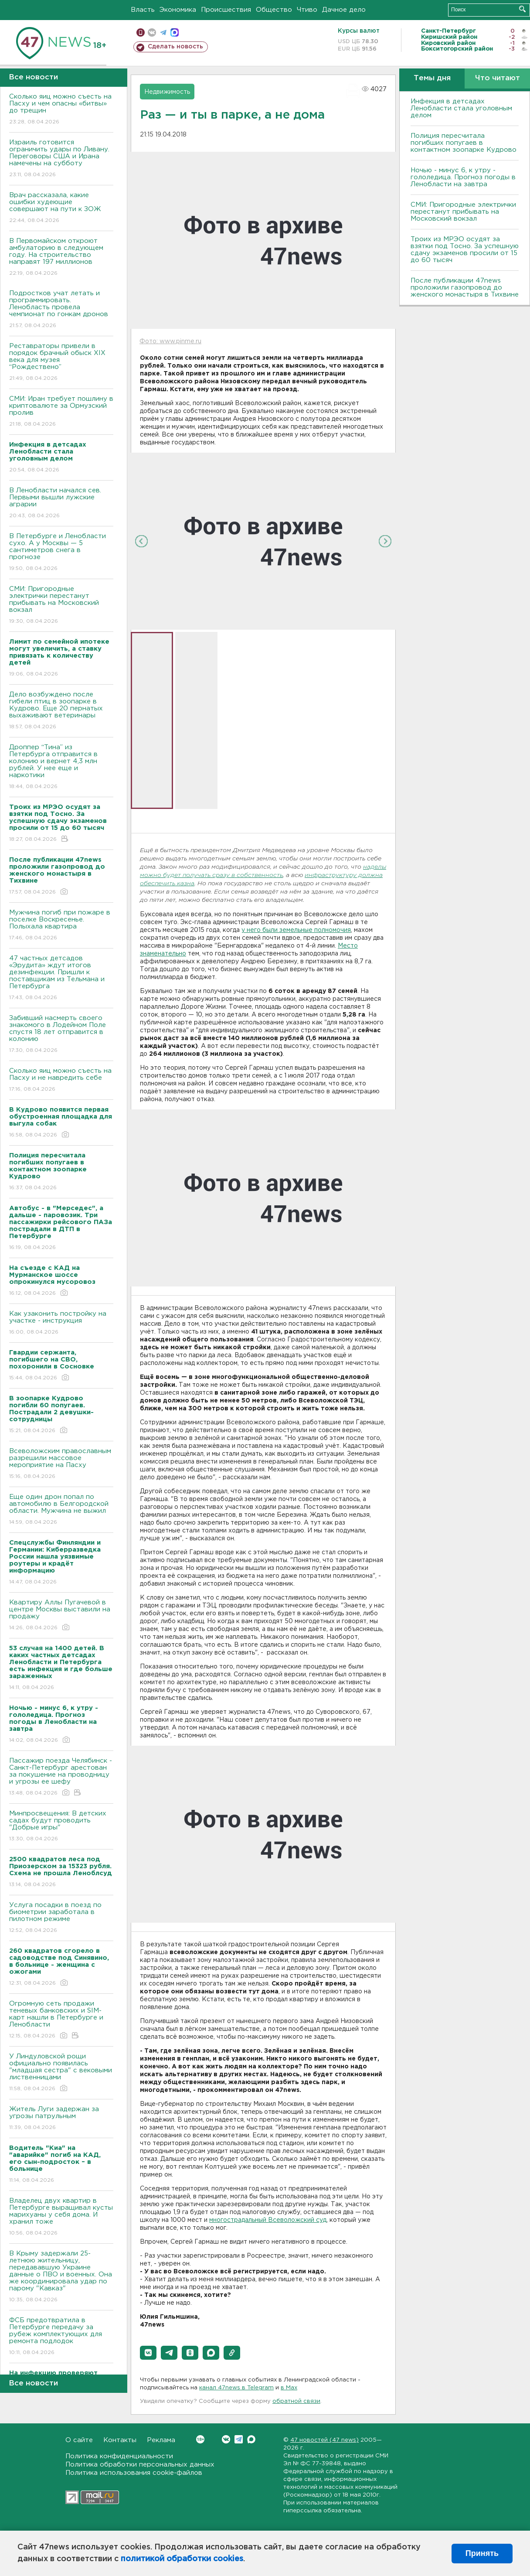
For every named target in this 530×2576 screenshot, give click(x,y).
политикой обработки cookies (182, 2559)
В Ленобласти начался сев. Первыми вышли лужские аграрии (61, 503)
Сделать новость (175, 46)
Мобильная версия (140, 32)
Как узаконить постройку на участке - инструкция (61, 1323)
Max (251, 2439)
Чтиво (307, 10)
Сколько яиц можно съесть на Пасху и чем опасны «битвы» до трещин (61, 110)
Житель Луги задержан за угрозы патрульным (61, 2118)
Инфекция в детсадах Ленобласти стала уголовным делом (461, 108)
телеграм (163, 32)
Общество (274, 10)
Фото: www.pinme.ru (170, 341)
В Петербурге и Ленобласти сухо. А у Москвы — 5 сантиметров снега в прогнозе (61, 552)
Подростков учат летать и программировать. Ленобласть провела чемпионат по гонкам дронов (61, 309)
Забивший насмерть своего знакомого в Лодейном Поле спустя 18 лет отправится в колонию (61, 1034)
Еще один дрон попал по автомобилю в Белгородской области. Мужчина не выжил (61, 1510)
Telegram (238, 2439)
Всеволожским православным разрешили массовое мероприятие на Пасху (61, 1464)
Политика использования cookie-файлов (133, 2473)
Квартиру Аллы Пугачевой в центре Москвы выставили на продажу (61, 1615)
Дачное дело (344, 10)
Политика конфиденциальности (119, 2456)
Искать (522, 9)
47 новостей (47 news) (324, 2440)
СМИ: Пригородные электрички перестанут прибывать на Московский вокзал (61, 605)
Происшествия (226, 10)
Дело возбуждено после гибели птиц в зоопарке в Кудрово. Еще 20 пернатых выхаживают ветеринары (61, 711)
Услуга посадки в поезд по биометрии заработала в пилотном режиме (61, 1918)
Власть (143, 10)
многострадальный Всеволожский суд (267, 2220)
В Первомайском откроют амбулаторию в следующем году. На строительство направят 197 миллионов (61, 257)
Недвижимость (167, 92)
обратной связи (296, 2401)
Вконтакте (200, 2439)
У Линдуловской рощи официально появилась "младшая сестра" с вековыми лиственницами (61, 2073)
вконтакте (152, 32)
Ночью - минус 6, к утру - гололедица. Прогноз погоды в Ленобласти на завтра (463, 177)
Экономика (178, 10)
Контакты (119, 2440)
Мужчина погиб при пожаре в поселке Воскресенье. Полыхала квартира (61, 926)
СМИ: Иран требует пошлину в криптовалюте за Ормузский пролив (61, 412)
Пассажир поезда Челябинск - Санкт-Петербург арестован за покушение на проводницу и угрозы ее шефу (61, 1777)
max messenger (174, 32)
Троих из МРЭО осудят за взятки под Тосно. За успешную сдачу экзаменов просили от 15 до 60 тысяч (465, 249)
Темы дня (432, 78)
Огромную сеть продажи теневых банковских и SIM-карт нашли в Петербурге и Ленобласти (61, 2020)
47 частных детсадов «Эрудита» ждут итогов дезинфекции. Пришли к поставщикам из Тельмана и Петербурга (61, 978)
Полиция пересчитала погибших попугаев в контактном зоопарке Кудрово (463, 143)
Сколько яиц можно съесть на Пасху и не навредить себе (61, 1080)
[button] (148, 2353)
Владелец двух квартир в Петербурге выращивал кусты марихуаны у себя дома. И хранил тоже (61, 2217)
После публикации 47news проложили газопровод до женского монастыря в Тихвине (465, 287)
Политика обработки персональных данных (139, 2464)
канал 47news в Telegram (236, 2387)
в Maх (289, 2387)
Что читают (497, 78)
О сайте (79, 2440)
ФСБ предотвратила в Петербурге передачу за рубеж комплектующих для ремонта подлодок (61, 2336)
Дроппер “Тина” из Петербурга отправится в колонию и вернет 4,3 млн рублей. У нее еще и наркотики (61, 767)
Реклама (161, 2440)
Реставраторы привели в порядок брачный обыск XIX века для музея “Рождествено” (61, 362)
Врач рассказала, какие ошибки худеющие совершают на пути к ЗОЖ (61, 208)
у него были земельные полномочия (296, 930)
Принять (482, 2553)
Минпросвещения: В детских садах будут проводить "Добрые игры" (61, 1826)
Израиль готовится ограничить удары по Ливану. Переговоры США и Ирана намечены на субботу (61, 159)
